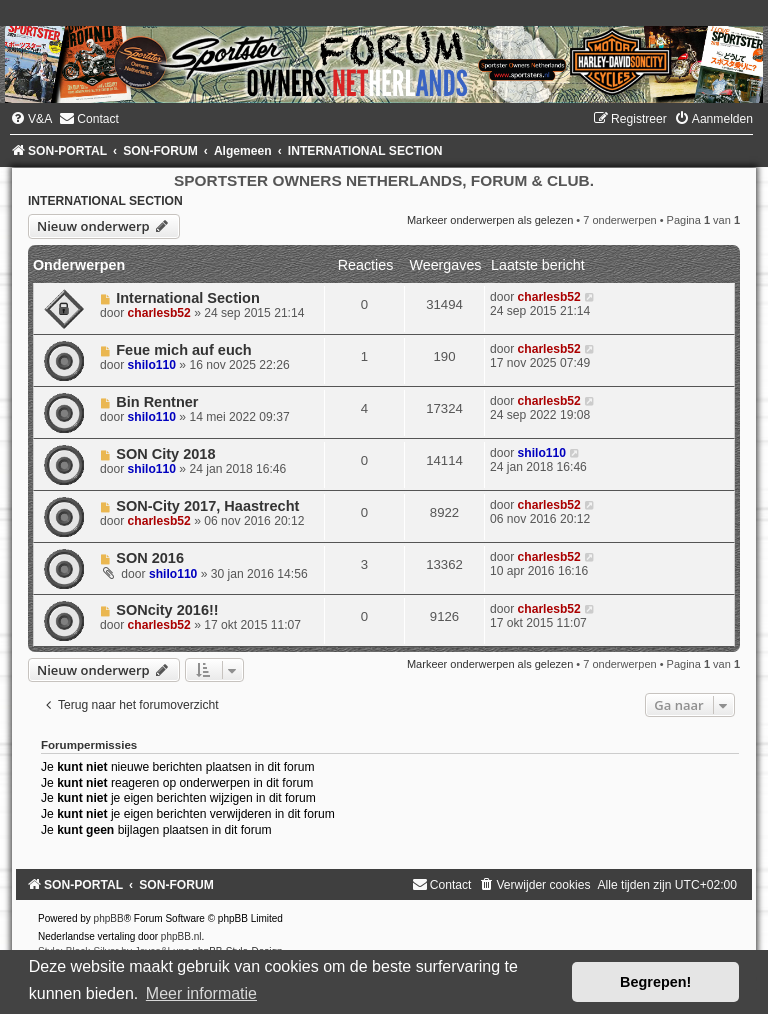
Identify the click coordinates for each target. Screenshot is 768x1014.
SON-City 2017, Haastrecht (207, 506)
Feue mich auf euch (184, 350)
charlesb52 (159, 313)
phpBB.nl (181, 936)
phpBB (109, 918)
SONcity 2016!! (167, 610)
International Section (188, 298)
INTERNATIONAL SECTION (105, 201)
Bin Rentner (157, 402)
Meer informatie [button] (201, 993)
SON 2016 (150, 558)
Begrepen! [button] (655, 982)
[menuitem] (31, 119)
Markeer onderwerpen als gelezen (490, 220)
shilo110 (152, 365)
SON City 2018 (165, 454)
